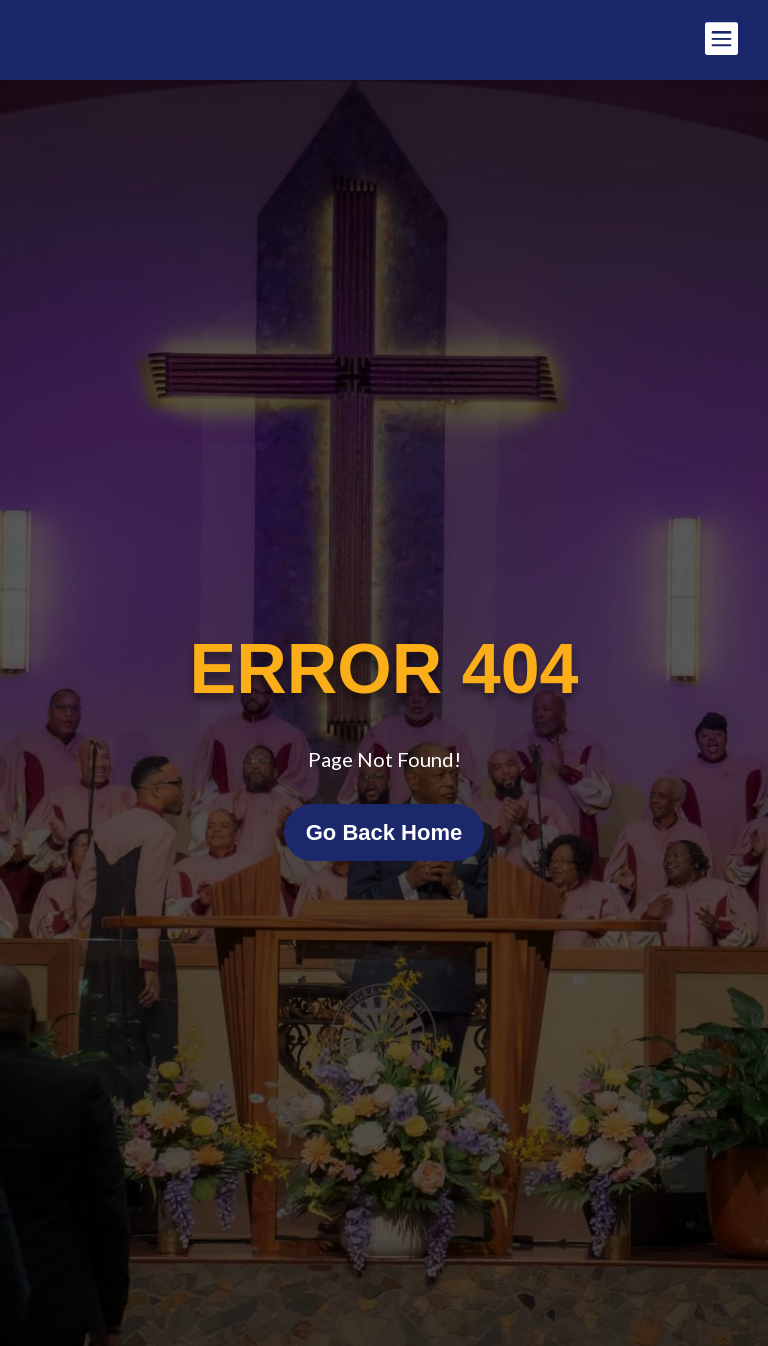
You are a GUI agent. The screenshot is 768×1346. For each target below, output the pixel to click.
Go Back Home (384, 832)
